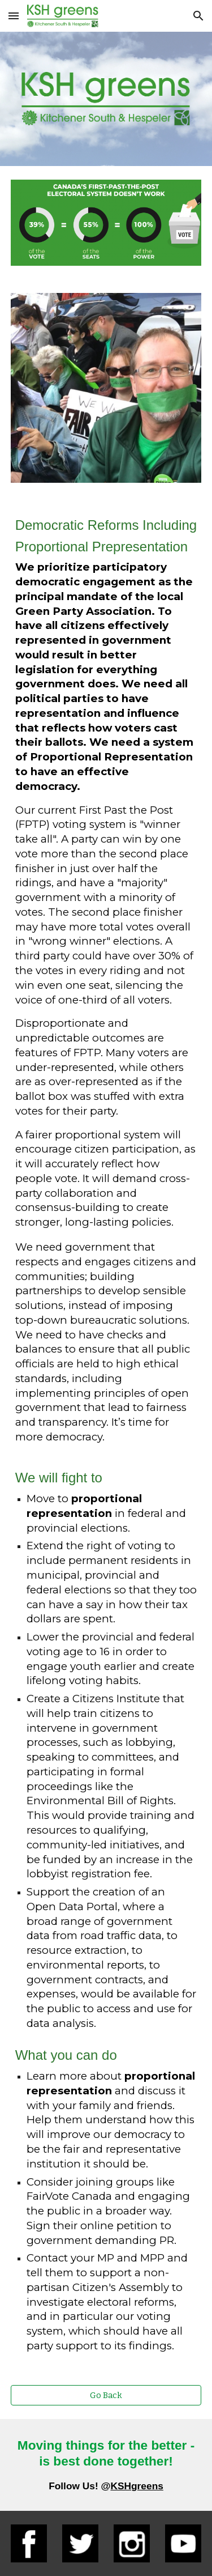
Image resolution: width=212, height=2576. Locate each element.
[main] (106, 1434)
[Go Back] (106, 2395)
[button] (13, 15)
